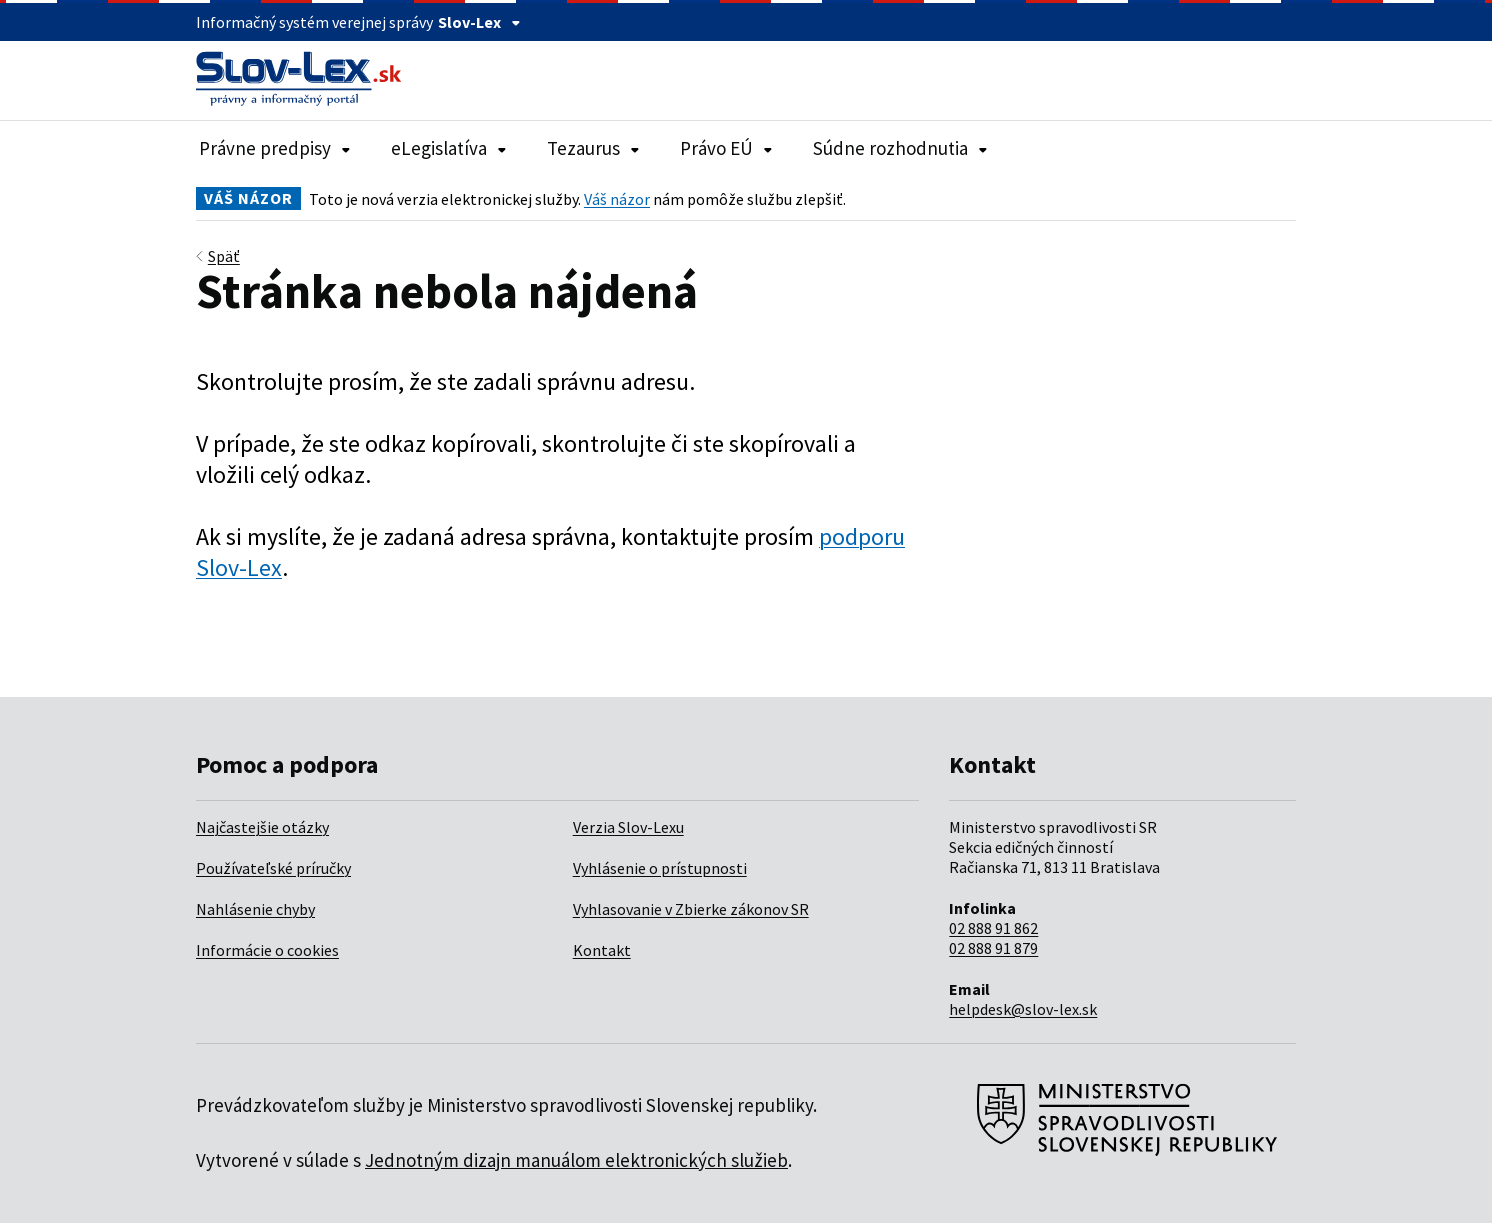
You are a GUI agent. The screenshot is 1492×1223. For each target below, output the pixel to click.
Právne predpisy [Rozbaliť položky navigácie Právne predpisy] (275, 148)
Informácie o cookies (267, 950)
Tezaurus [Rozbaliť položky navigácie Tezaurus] (593, 148)
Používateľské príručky (273, 868)
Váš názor (617, 199)
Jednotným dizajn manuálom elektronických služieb (576, 1160)
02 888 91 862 (993, 928)
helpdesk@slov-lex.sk (1023, 1009)
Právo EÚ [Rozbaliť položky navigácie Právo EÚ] (726, 148)
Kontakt (602, 950)
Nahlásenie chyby (255, 909)
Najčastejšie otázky (262, 827)
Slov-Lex (479, 22)
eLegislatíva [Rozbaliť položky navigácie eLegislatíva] (449, 148)
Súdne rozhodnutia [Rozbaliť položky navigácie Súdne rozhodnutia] (900, 148)
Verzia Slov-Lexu (628, 827)
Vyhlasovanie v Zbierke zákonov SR (691, 909)
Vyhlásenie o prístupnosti (660, 868)
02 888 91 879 (993, 948)
